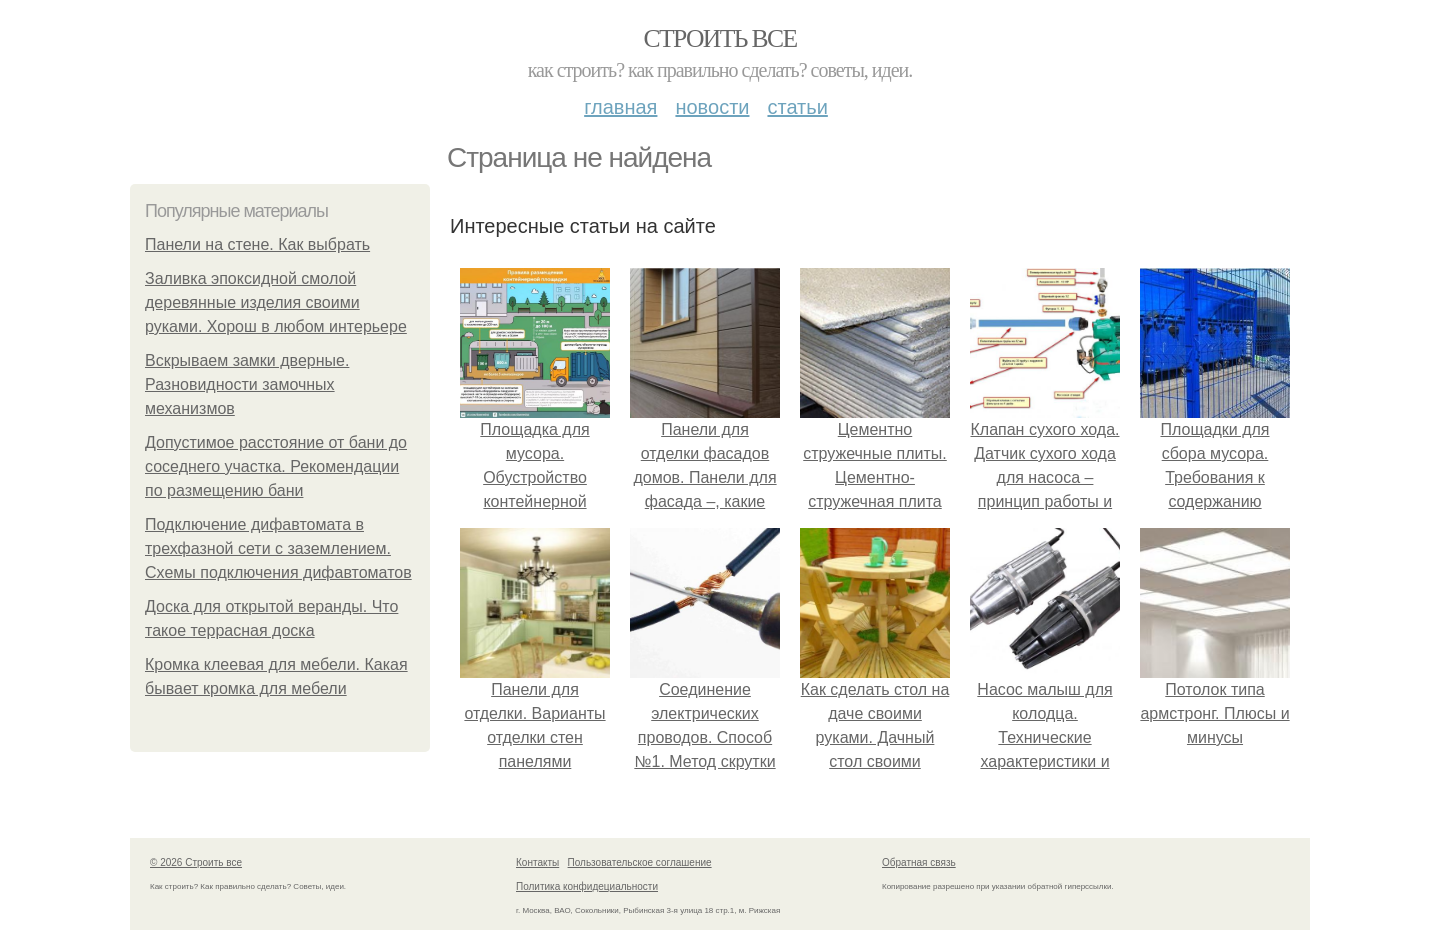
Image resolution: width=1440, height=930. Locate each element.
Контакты (537, 862)
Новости (712, 107)
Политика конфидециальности (587, 886)
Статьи (797, 107)
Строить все (719, 38)
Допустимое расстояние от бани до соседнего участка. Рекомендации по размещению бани (276, 466)
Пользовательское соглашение (640, 862)
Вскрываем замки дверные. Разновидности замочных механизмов (247, 384)
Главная (620, 107)
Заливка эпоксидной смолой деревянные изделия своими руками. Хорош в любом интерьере (276, 302)
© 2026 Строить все (196, 862)
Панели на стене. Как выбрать (257, 244)
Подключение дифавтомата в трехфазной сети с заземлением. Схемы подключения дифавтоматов (278, 548)
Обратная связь (919, 862)
